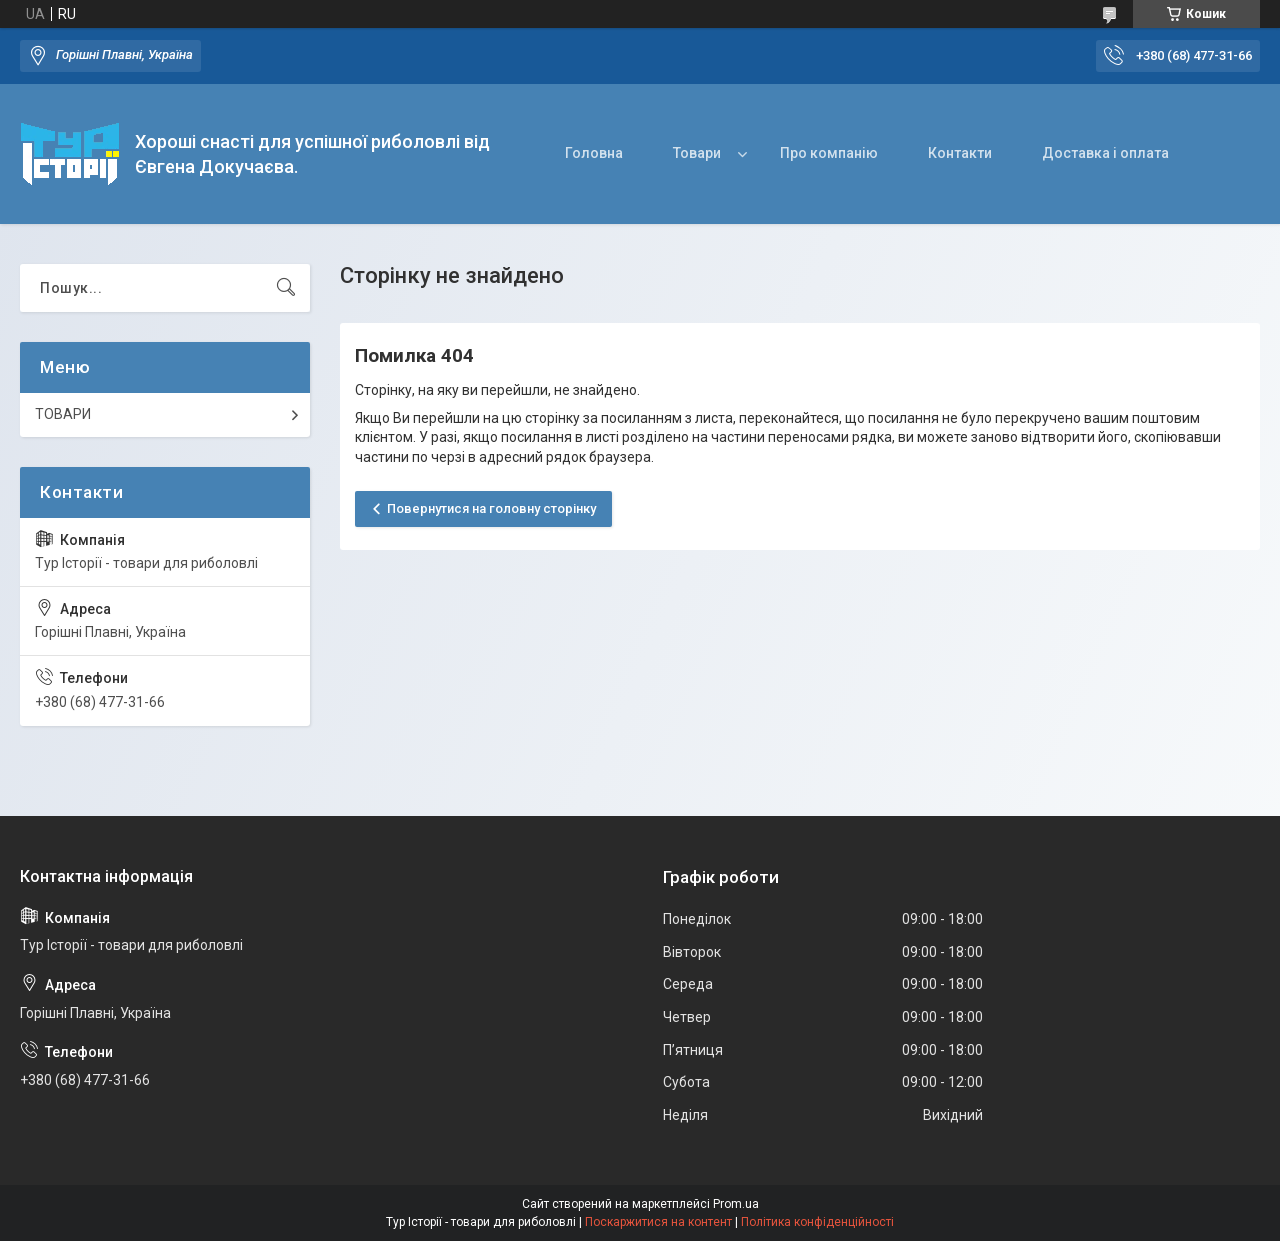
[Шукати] (286, 288)
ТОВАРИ (63, 414)
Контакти (960, 153)
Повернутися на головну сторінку (491, 508)
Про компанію (829, 153)
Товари (697, 153)
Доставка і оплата (1105, 153)
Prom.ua (736, 1204)
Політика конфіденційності (817, 1222)
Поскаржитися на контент (658, 1222)
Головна (594, 153)
